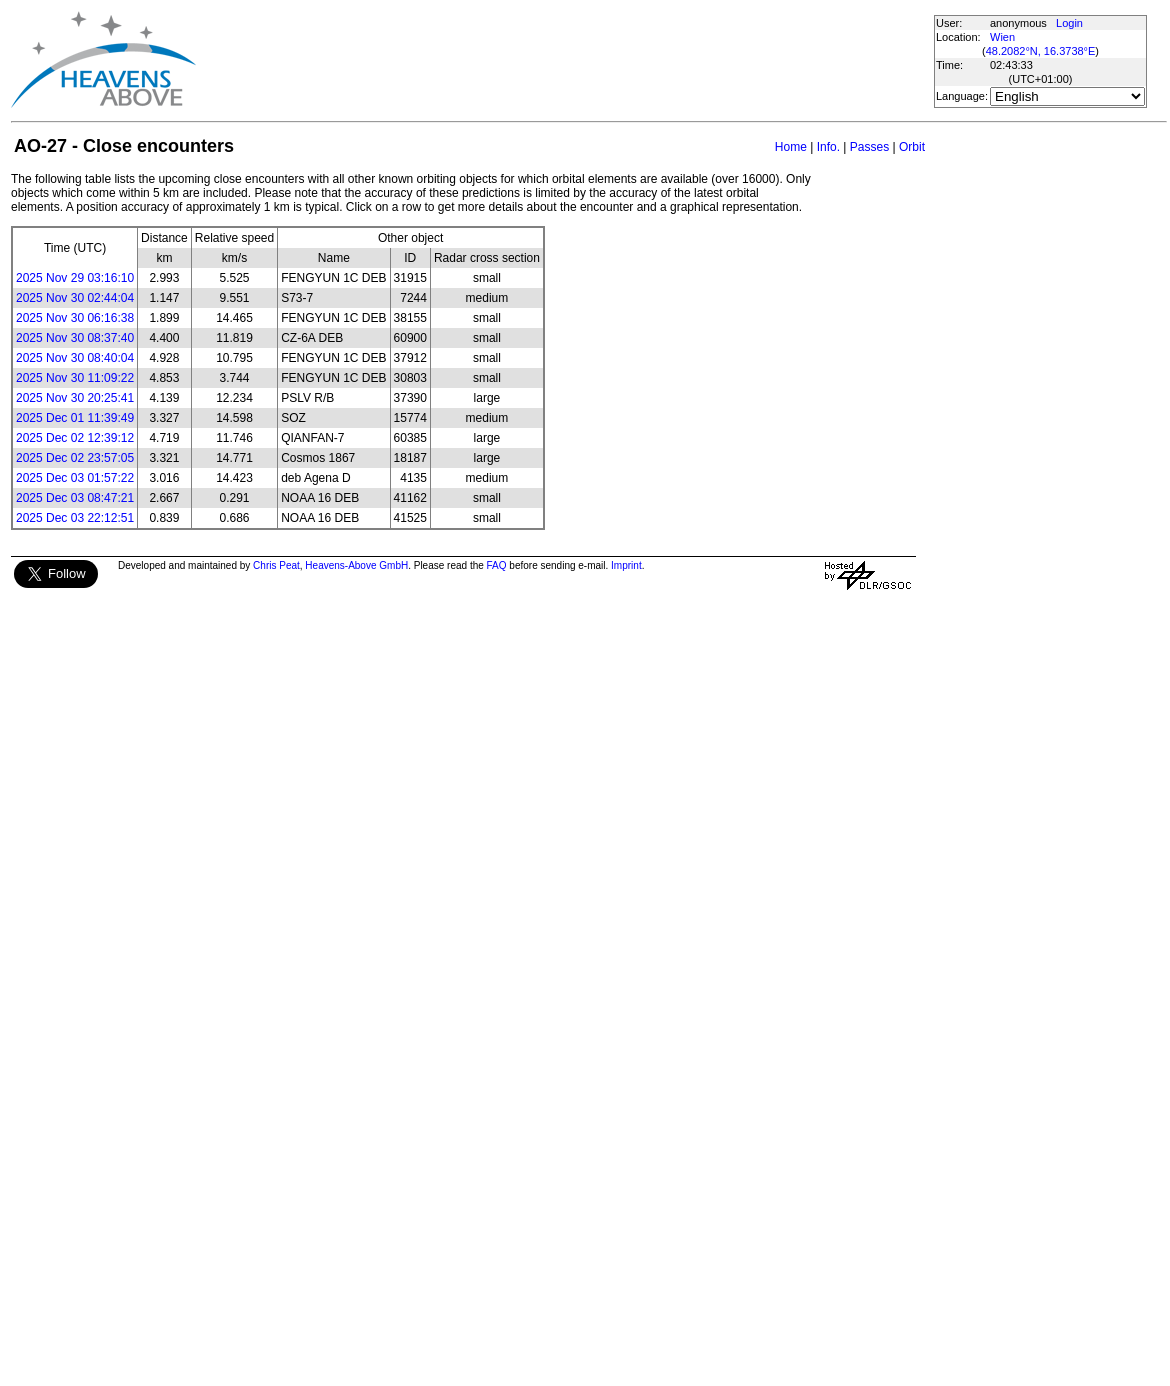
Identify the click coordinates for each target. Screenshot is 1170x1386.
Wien (1002, 37)
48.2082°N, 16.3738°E (1041, 51)
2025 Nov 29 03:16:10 (75, 278)
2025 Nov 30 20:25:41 (75, 398)
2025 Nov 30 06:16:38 (75, 318)
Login (1069, 23)
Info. (828, 147)
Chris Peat (276, 565)
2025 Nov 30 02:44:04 (75, 298)
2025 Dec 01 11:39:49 (75, 418)
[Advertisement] (564, 60)
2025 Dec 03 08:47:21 (75, 498)
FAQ (497, 565)
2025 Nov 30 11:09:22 (75, 378)
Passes (869, 147)
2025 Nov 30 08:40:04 (75, 358)
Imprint (626, 565)
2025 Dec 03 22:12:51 (75, 518)
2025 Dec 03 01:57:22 (75, 478)
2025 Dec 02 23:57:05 (75, 458)
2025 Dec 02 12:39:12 (75, 438)
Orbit (912, 147)
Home (791, 147)
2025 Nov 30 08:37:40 (75, 338)
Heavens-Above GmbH (356, 565)
